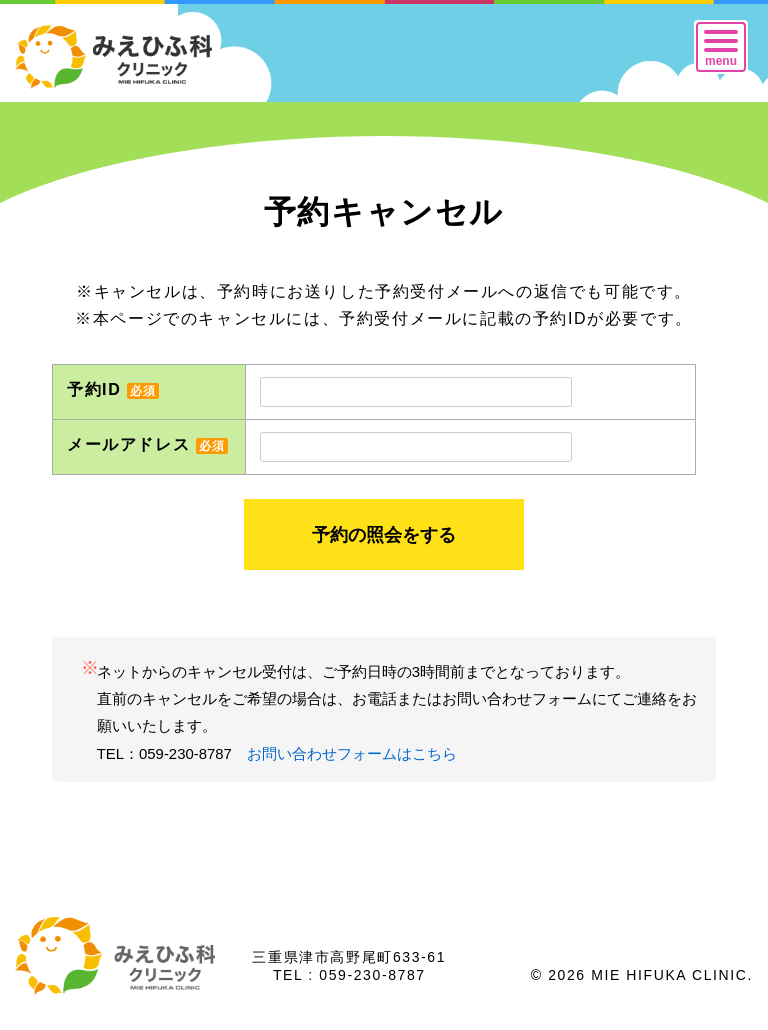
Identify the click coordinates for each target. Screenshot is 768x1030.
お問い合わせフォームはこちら (352, 753)
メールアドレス (147, 444)
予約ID (113, 389)
